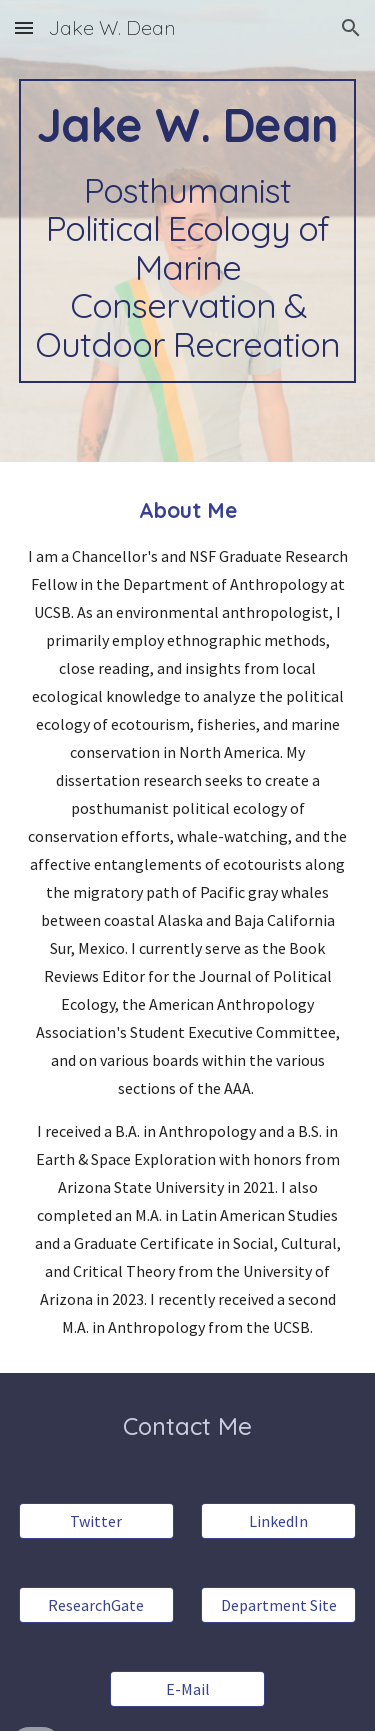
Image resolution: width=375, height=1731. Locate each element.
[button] (24, 27)
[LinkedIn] (278, 1521)
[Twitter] (96, 1521)
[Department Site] (278, 1605)
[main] (188, 231)
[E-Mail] (187, 1689)
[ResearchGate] (96, 1605)
